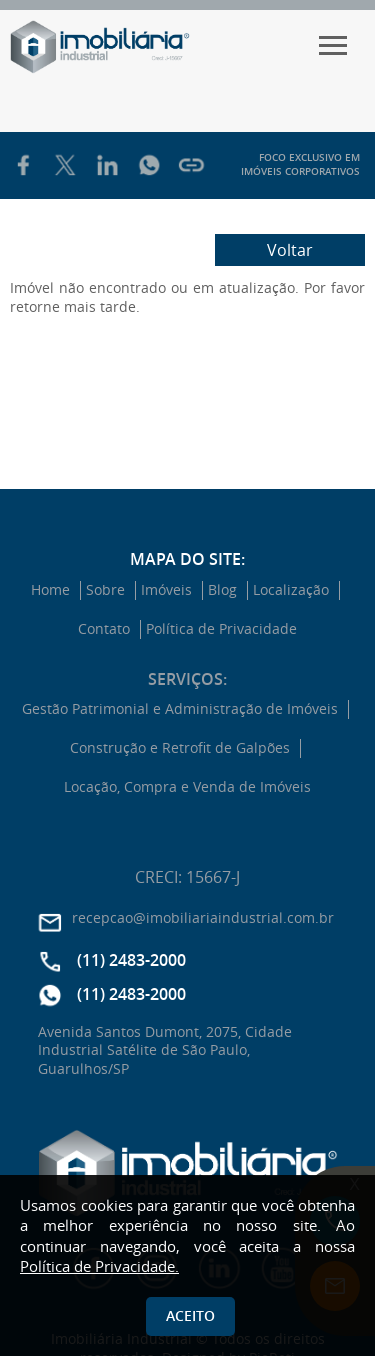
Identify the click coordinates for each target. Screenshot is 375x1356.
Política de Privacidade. (99, 1266)
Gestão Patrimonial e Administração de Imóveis (180, 709)
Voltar (290, 250)
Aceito (190, 1315)
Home (50, 590)
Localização (291, 590)
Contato (104, 629)
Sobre (105, 590)
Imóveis (166, 590)
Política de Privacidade (221, 629)
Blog (222, 590)
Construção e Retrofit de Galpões (180, 748)
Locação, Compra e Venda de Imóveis (187, 787)
